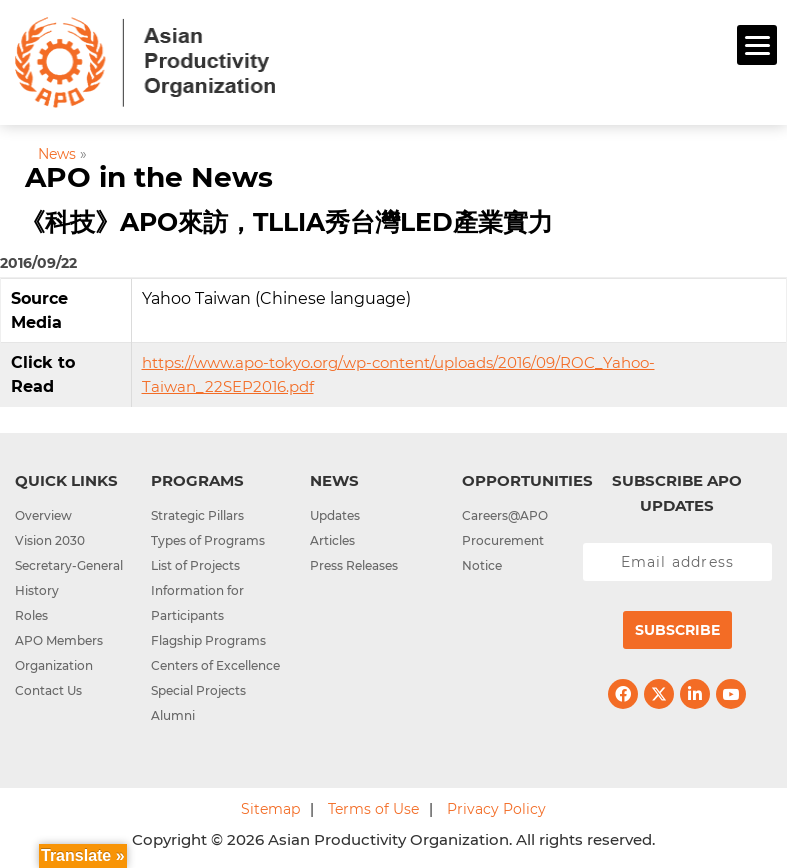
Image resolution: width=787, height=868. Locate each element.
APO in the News (149, 177)
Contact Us (48, 690)
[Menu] (757, 45)
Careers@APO (505, 515)
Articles (332, 540)
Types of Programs (208, 540)
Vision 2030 (50, 540)
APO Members (59, 640)
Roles (31, 615)
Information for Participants (197, 603)
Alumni (173, 715)
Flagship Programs (208, 640)
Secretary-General (69, 565)
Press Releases (354, 565)
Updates (335, 515)
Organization (54, 665)
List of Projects (195, 565)
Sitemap (270, 809)
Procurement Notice (503, 553)
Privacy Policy (496, 809)
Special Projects (198, 690)
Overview (43, 515)
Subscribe (677, 630)
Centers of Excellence (215, 665)
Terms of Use (373, 809)
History (37, 590)
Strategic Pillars (197, 515)
